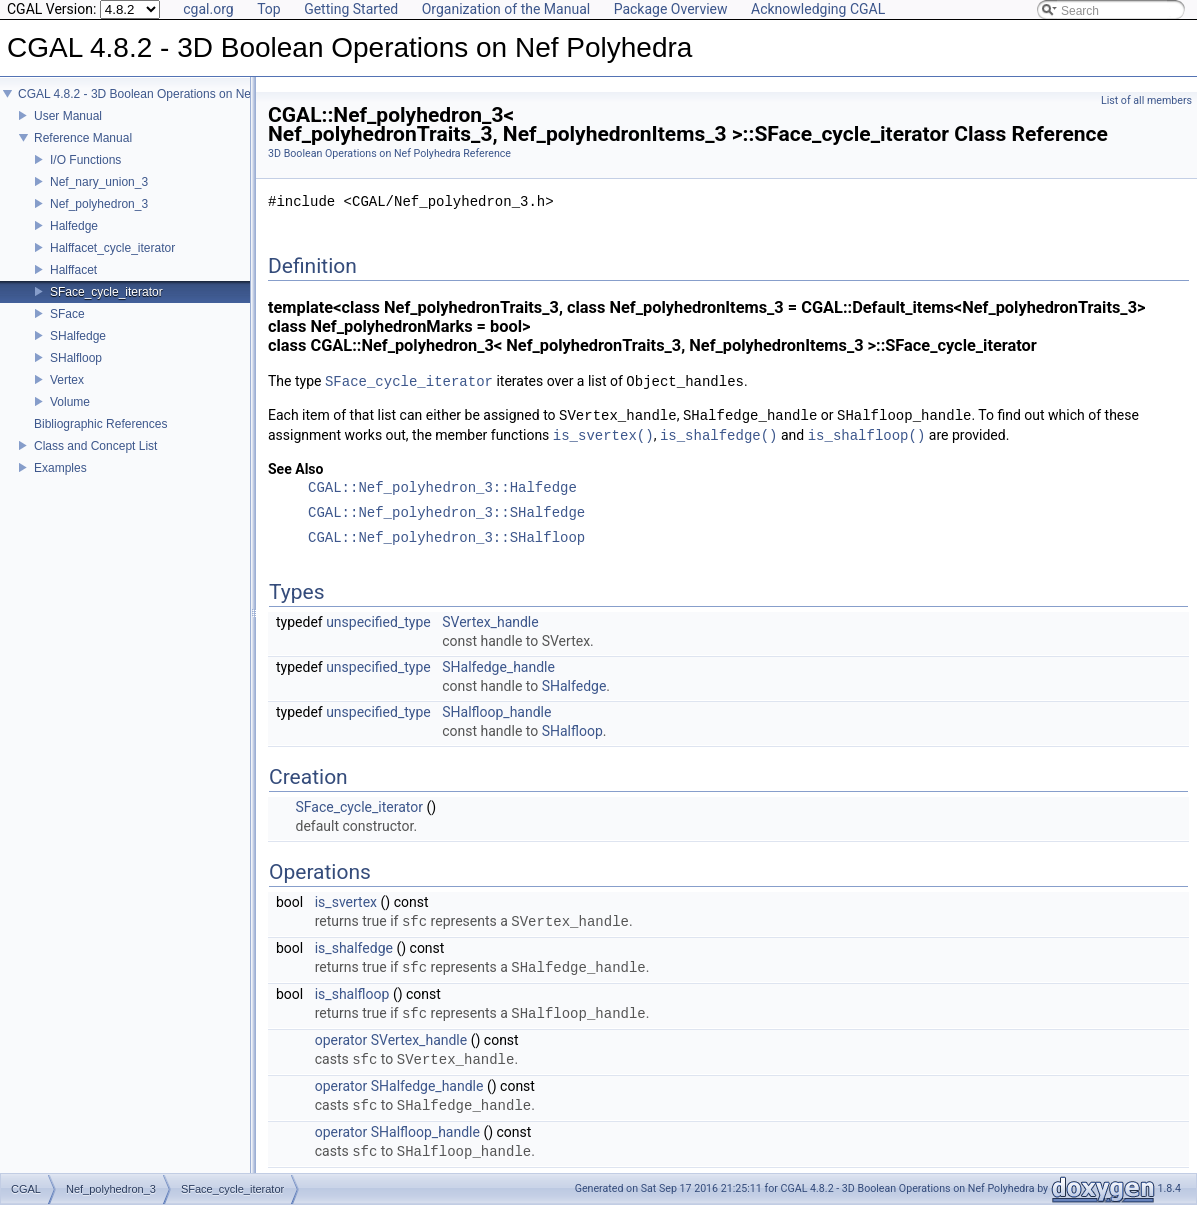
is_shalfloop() (867, 435)
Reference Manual (83, 138)
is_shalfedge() (719, 435)
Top (269, 9)
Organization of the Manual (506, 9)
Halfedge (74, 226)
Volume (70, 402)
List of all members (1146, 100)
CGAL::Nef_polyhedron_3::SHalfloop (446, 538)
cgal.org (208, 9)
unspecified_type (378, 622)
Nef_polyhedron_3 (99, 204)
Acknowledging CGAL (818, 9)
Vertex (67, 380)
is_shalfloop (352, 994)
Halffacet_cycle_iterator (112, 248)
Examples (60, 468)
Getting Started (351, 9)
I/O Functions (85, 160)
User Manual (68, 116)
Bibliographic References (100, 424)
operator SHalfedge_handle (399, 1086)
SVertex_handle (490, 622)
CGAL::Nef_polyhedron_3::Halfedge (442, 488)
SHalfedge (78, 336)
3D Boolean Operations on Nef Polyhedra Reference (389, 153)
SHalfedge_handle (498, 667)
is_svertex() (603, 435)
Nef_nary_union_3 (99, 182)
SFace (67, 314)
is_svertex (346, 902)
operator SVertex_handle (391, 1040)
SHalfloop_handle (496, 712)
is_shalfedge (354, 948)
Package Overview (671, 9)
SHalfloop (76, 358)
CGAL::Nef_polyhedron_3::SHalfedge (446, 513)
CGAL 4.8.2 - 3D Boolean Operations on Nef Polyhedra (165, 94)
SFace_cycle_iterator (106, 292)
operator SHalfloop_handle (397, 1132)
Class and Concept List (95, 446)
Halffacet (73, 270)
